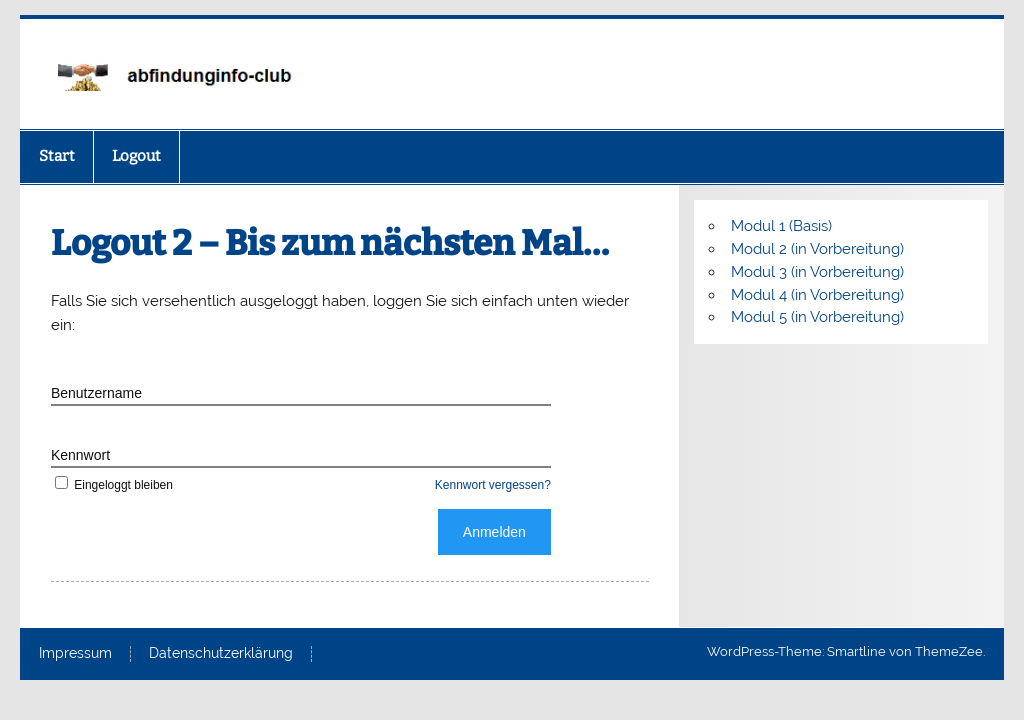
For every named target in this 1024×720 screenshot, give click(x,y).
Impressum (75, 654)
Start (57, 156)
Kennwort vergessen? (493, 485)
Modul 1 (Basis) (781, 226)
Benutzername (96, 393)
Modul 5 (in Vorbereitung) (817, 317)
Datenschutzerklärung (221, 654)
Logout (136, 156)
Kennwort (80, 455)
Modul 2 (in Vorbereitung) (817, 249)
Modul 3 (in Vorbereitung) (817, 272)
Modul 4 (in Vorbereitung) (817, 295)
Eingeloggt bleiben (112, 485)
